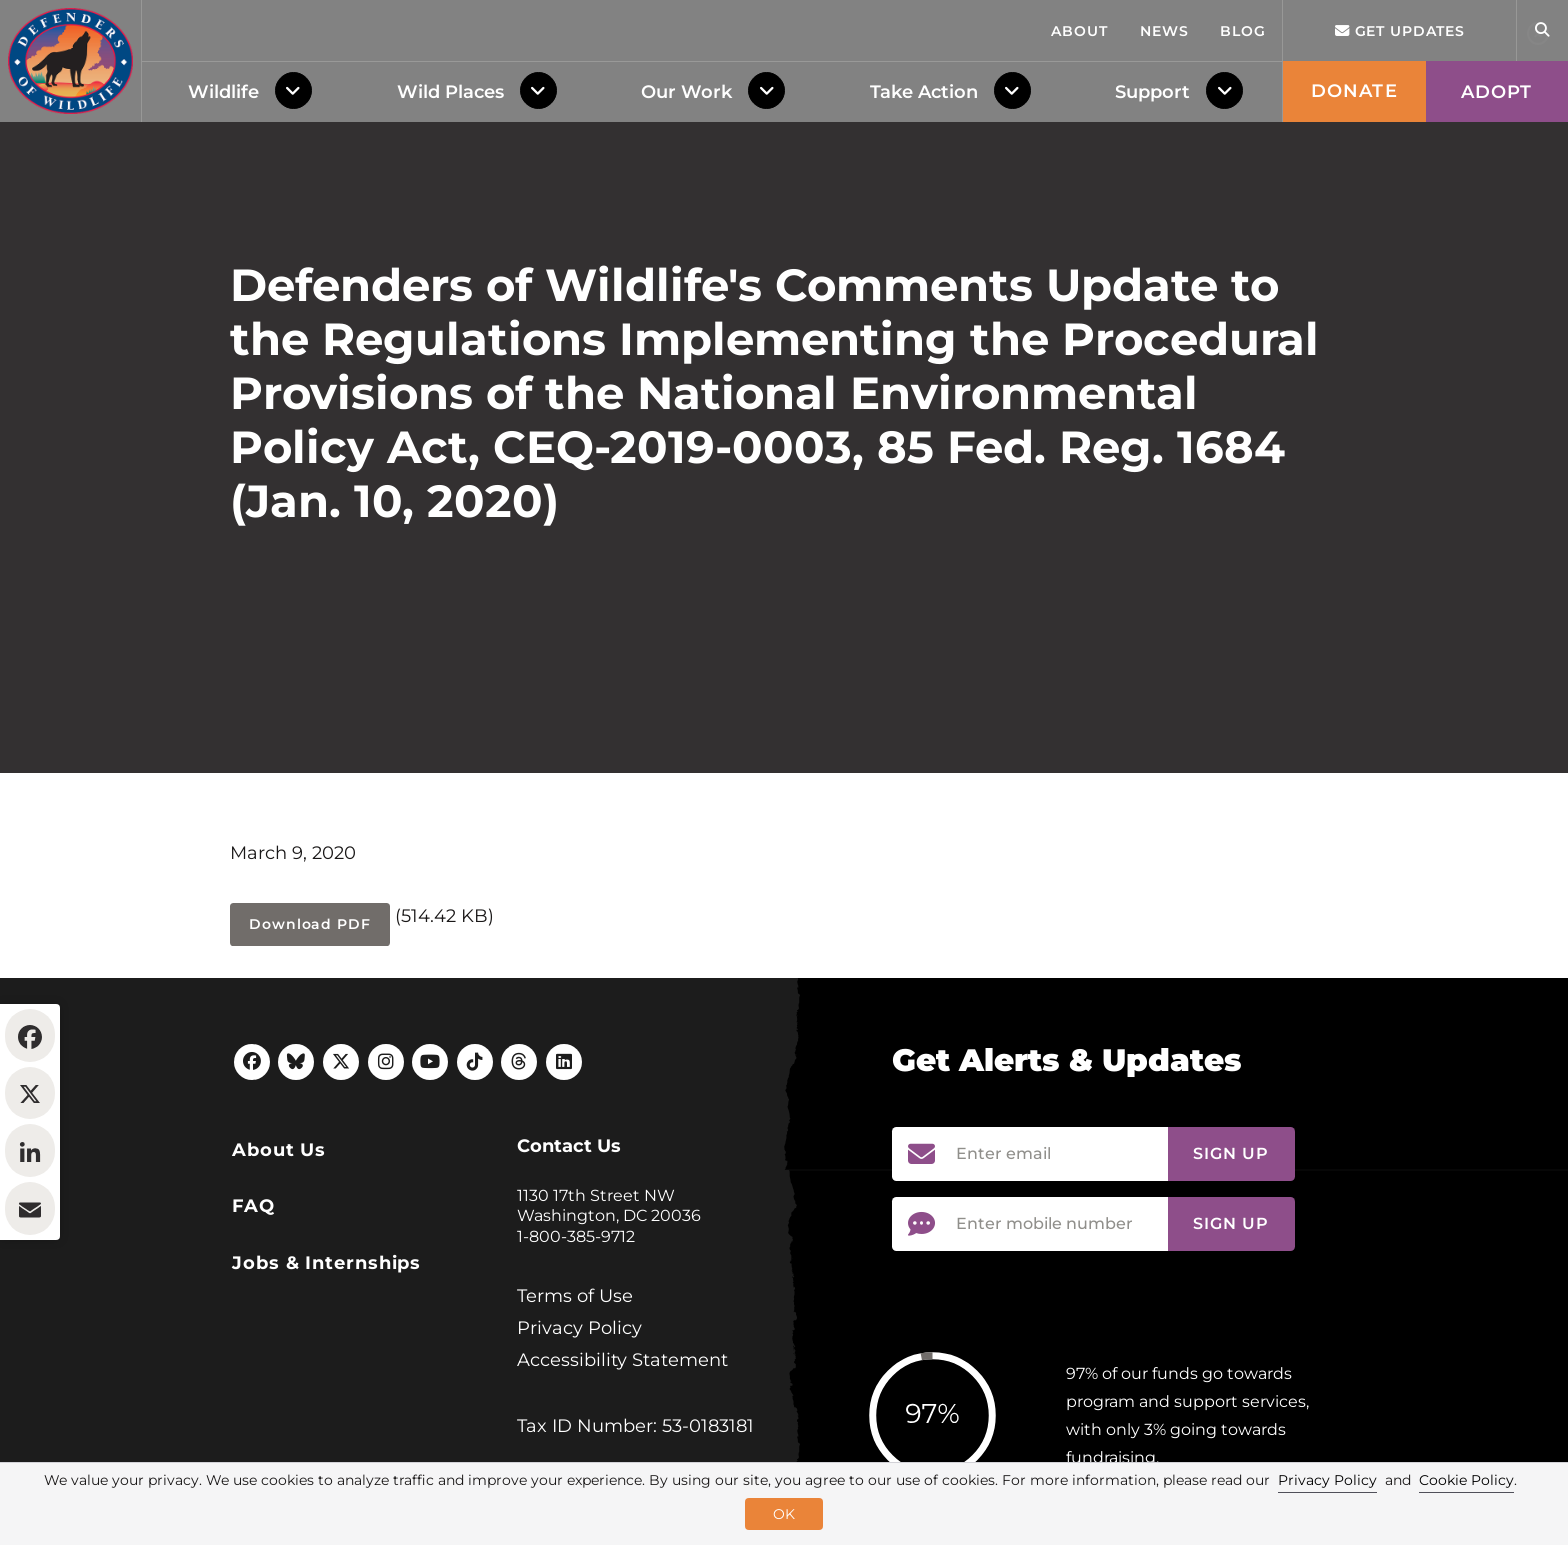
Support (1152, 92)
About (1079, 31)
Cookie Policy (1466, 1480)
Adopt (1497, 92)
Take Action (924, 92)
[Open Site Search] (1542, 30)
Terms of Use (575, 1418)
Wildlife (223, 92)
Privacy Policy (579, 1450)
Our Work (686, 92)
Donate (1354, 91)
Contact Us (569, 1268)
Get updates (1400, 31)
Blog (1243, 31)
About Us (279, 1272)
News (1164, 31)
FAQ (253, 1328)
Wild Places (450, 92)
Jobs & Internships (326, 1385)
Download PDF (310, 1046)
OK (784, 1514)
